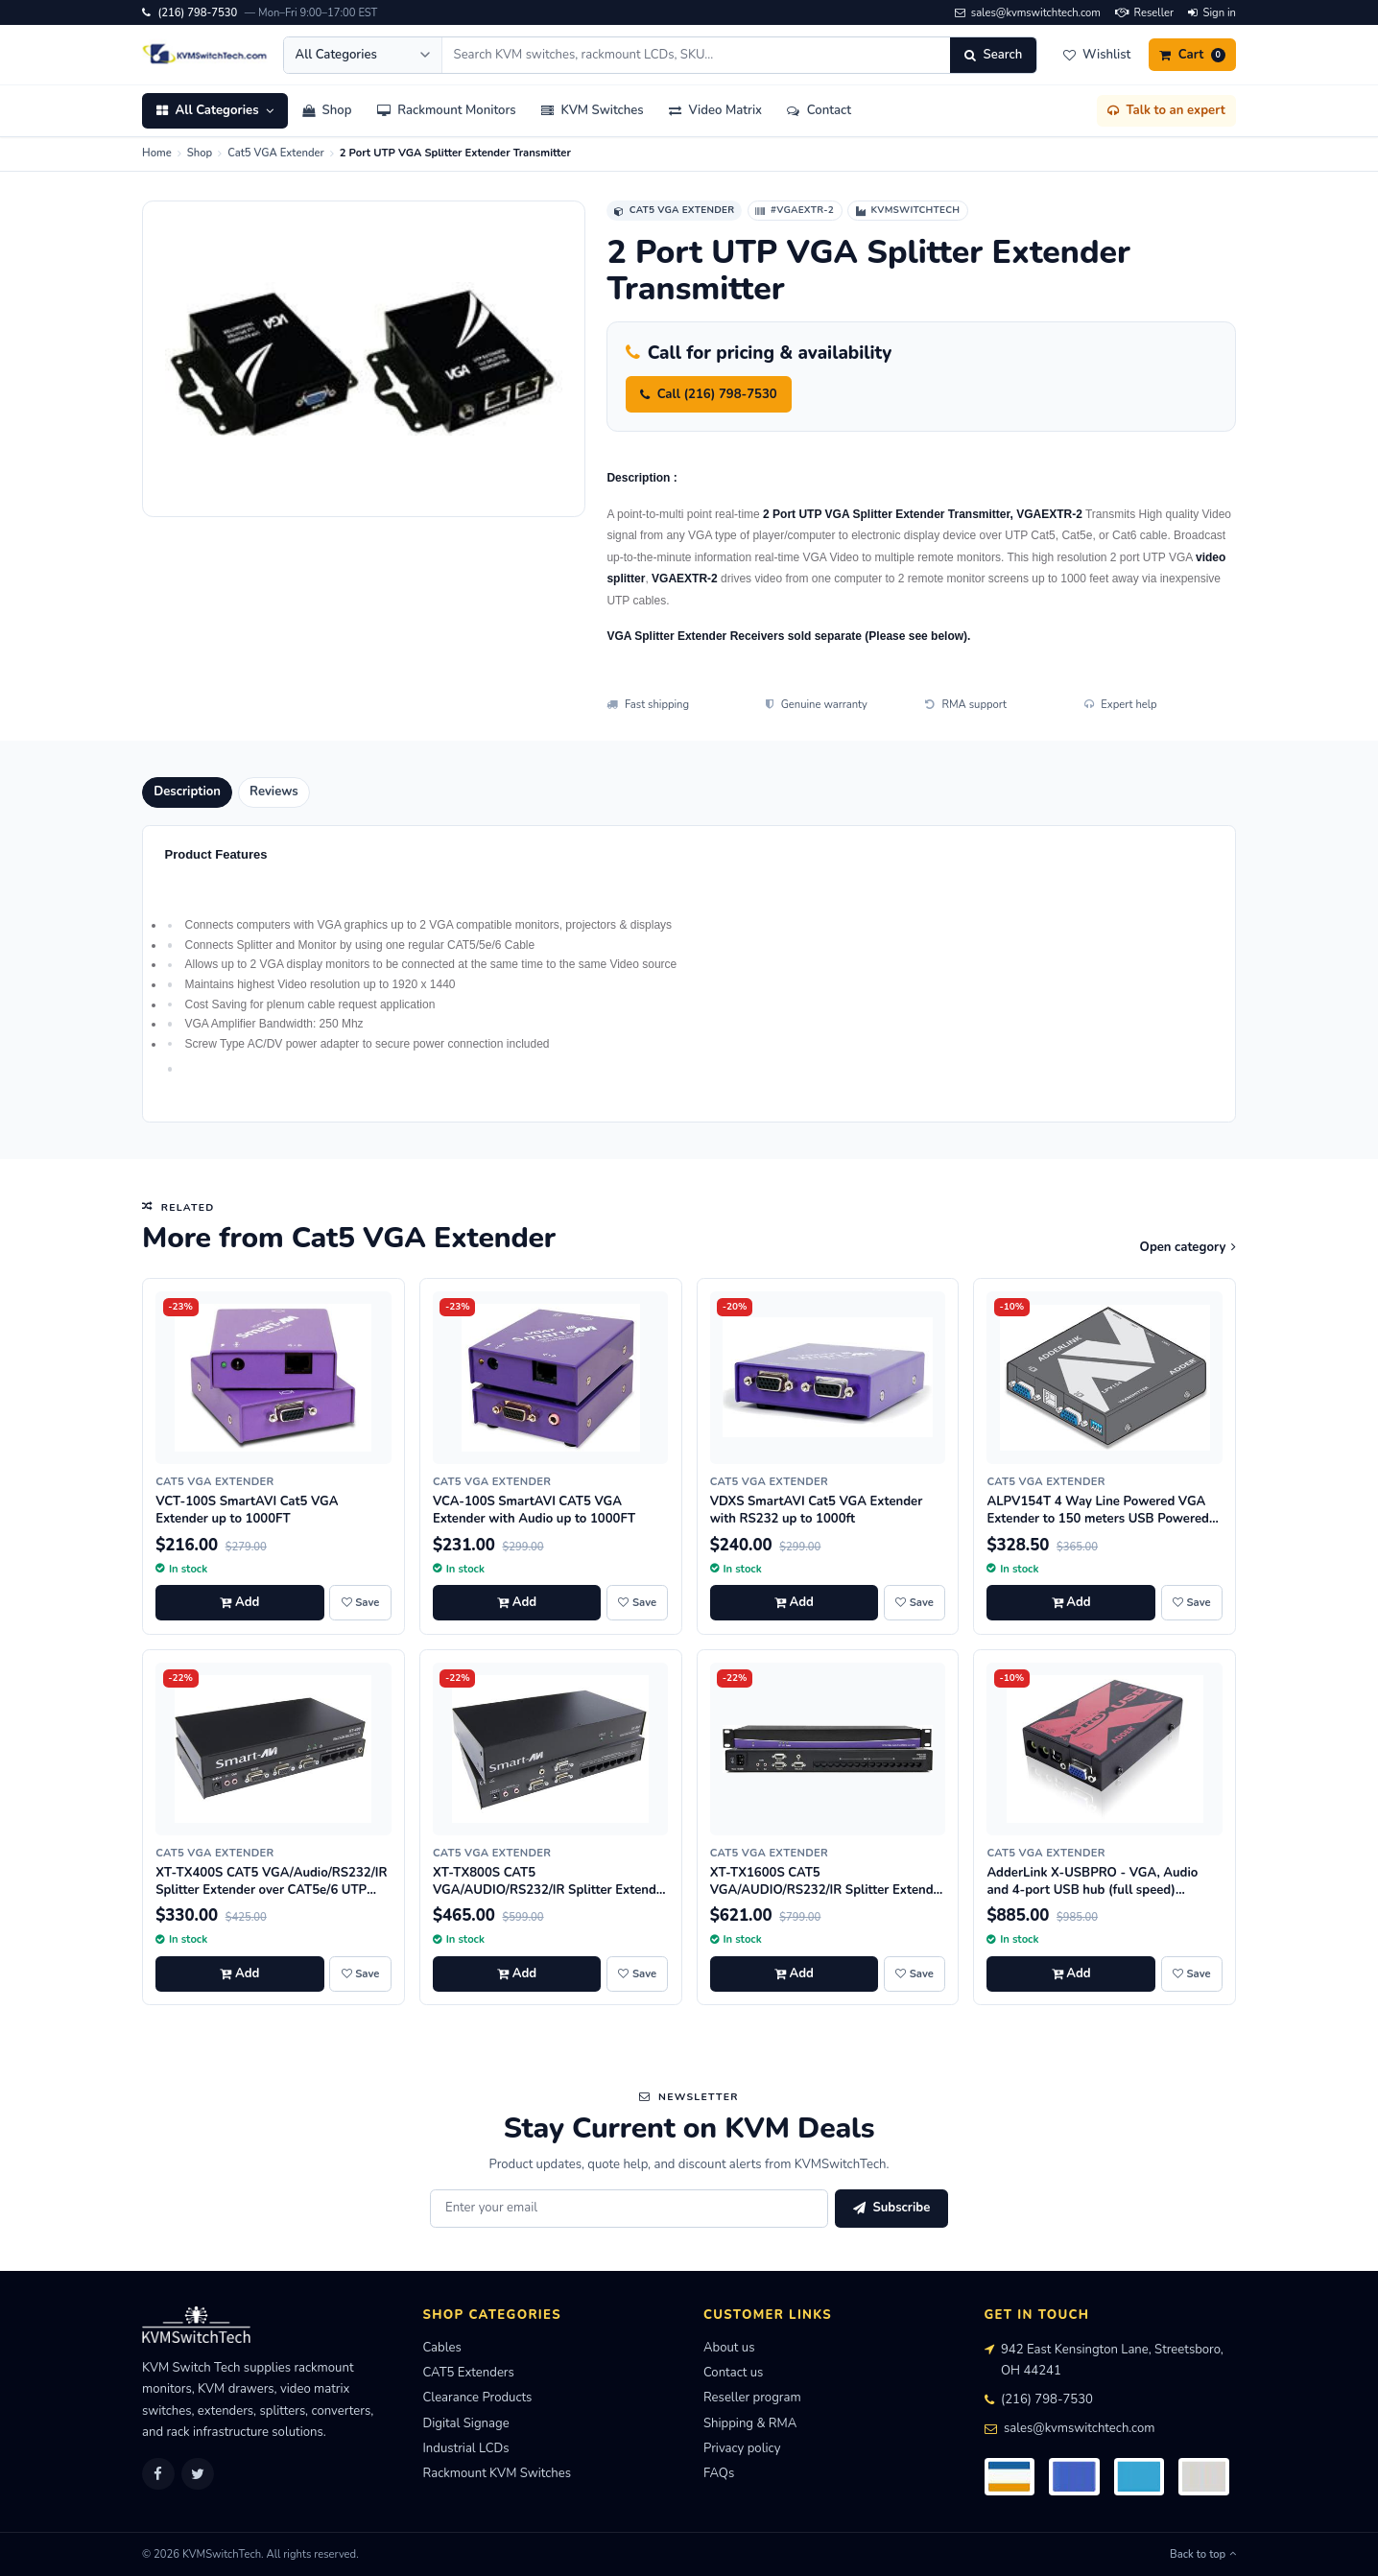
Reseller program (752, 2397)
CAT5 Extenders (468, 2372)
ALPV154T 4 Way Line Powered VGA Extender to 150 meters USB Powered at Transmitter (1097, 1519)
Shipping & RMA (749, 2423)
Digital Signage (466, 2423)
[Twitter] (197, 2474)
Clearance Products (478, 2397)
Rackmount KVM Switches (497, 2473)
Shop (199, 153)
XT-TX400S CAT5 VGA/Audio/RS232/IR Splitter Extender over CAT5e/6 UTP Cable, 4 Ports (271, 1890)
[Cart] (1192, 54)
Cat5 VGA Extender (275, 153)
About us (728, 2347)
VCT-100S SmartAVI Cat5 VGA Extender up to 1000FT (246, 1510)
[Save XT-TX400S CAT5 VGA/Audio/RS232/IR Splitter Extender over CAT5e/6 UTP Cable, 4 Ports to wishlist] (360, 1974)
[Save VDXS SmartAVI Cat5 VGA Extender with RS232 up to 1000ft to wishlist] (914, 1603)
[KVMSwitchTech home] (205, 54)
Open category (1188, 1247)
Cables (442, 2347)
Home (157, 153)
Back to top (1203, 2554)
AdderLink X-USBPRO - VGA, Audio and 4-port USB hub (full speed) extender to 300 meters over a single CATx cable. (1093, 1898)
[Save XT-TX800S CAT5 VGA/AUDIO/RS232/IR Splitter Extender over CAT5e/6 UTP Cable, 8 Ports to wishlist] (637, 1974)
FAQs (718, 2473)
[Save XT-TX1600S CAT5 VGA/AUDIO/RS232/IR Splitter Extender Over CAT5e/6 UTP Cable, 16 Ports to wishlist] (914, 1974)
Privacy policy (741, 2448)
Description (187, 791)
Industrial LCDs (466, 2448)
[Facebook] (158, 2474)
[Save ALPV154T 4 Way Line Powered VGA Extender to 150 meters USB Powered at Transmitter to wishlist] (1192, 1603)
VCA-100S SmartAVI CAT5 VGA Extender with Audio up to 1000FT (534, 1510)
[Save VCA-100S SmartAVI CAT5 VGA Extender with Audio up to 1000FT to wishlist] (637, 1603)
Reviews (273, 791)
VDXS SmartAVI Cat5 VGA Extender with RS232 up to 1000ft (816, 1510)
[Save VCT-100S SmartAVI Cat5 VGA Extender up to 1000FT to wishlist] (360, 1603)
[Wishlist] (1096, 54)
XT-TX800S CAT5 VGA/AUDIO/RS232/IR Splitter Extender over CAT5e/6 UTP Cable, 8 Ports (550, 1890)
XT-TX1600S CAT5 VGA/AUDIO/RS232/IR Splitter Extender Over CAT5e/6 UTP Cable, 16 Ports (827, 1890)
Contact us (733, 2372)
